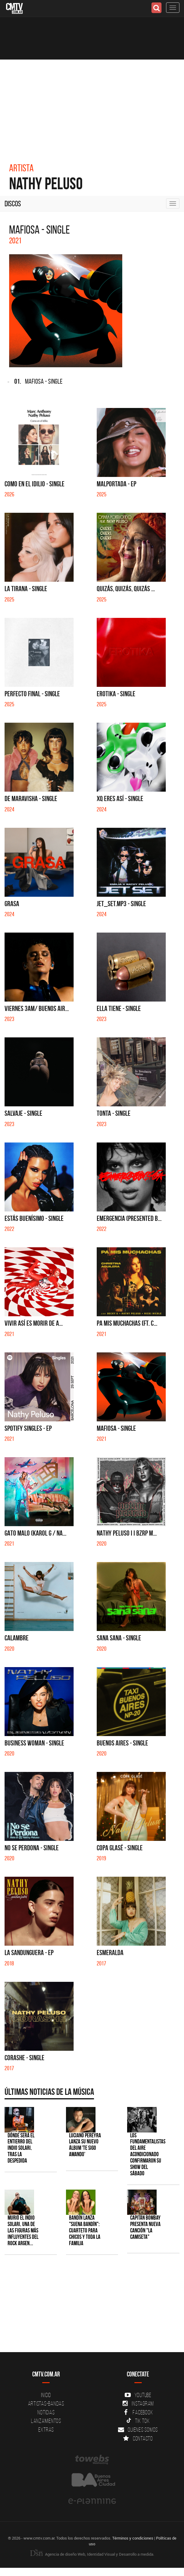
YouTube (138, 2395)
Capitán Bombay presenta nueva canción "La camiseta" (145, 2227)
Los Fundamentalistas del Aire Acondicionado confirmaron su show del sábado (147, 2154)
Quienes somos (138, 2429)
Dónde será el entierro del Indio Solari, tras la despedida (21, 2148)
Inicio (46, 2395)
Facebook (138, 2412)
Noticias (45, 2412)
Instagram (138, 2403)
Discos (13, 203)
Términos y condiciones (132, 2538)
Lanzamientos (46, 2420)
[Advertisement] (92, 105)
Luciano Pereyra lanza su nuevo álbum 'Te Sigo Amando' (85, 2145)
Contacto (138, 2438)
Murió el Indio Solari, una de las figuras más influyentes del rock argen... (23, 2230)
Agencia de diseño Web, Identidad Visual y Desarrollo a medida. (92, 2554)
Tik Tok (138, 2420)
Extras (46, 2429)
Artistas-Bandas (46, 2403)
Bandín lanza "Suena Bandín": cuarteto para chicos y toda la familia (84, 2230)
